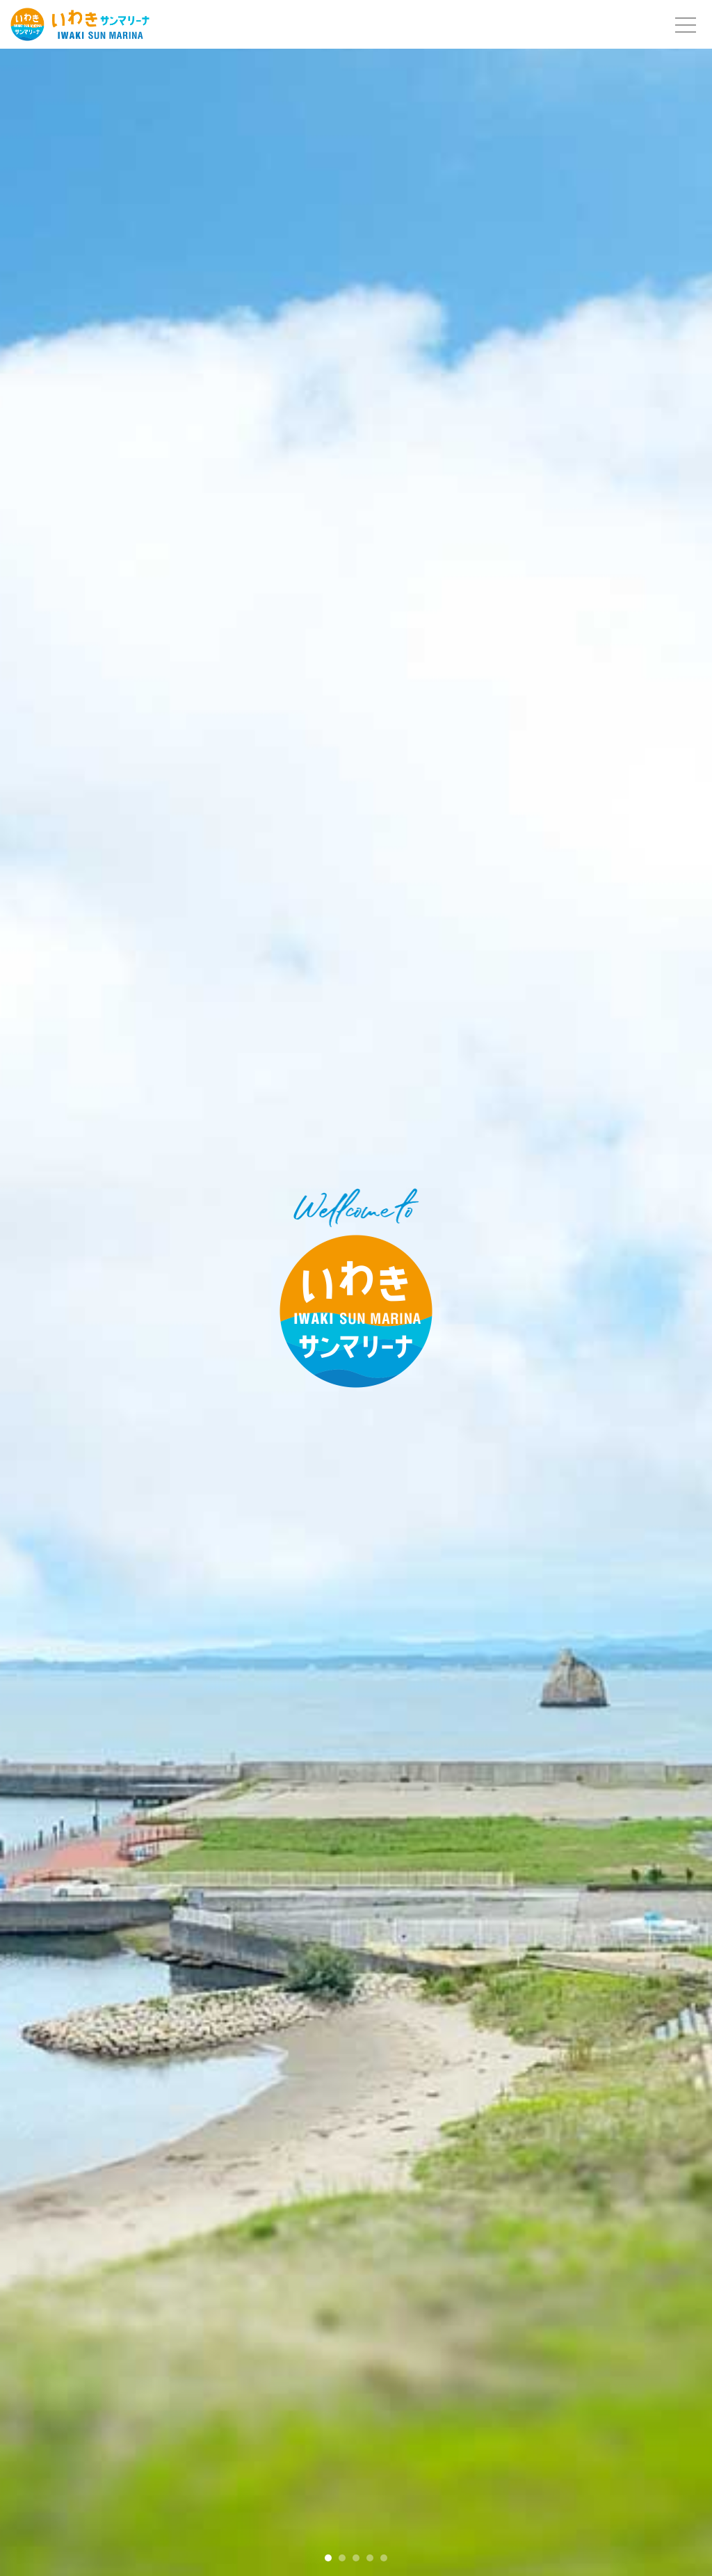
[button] (328, 2557)
